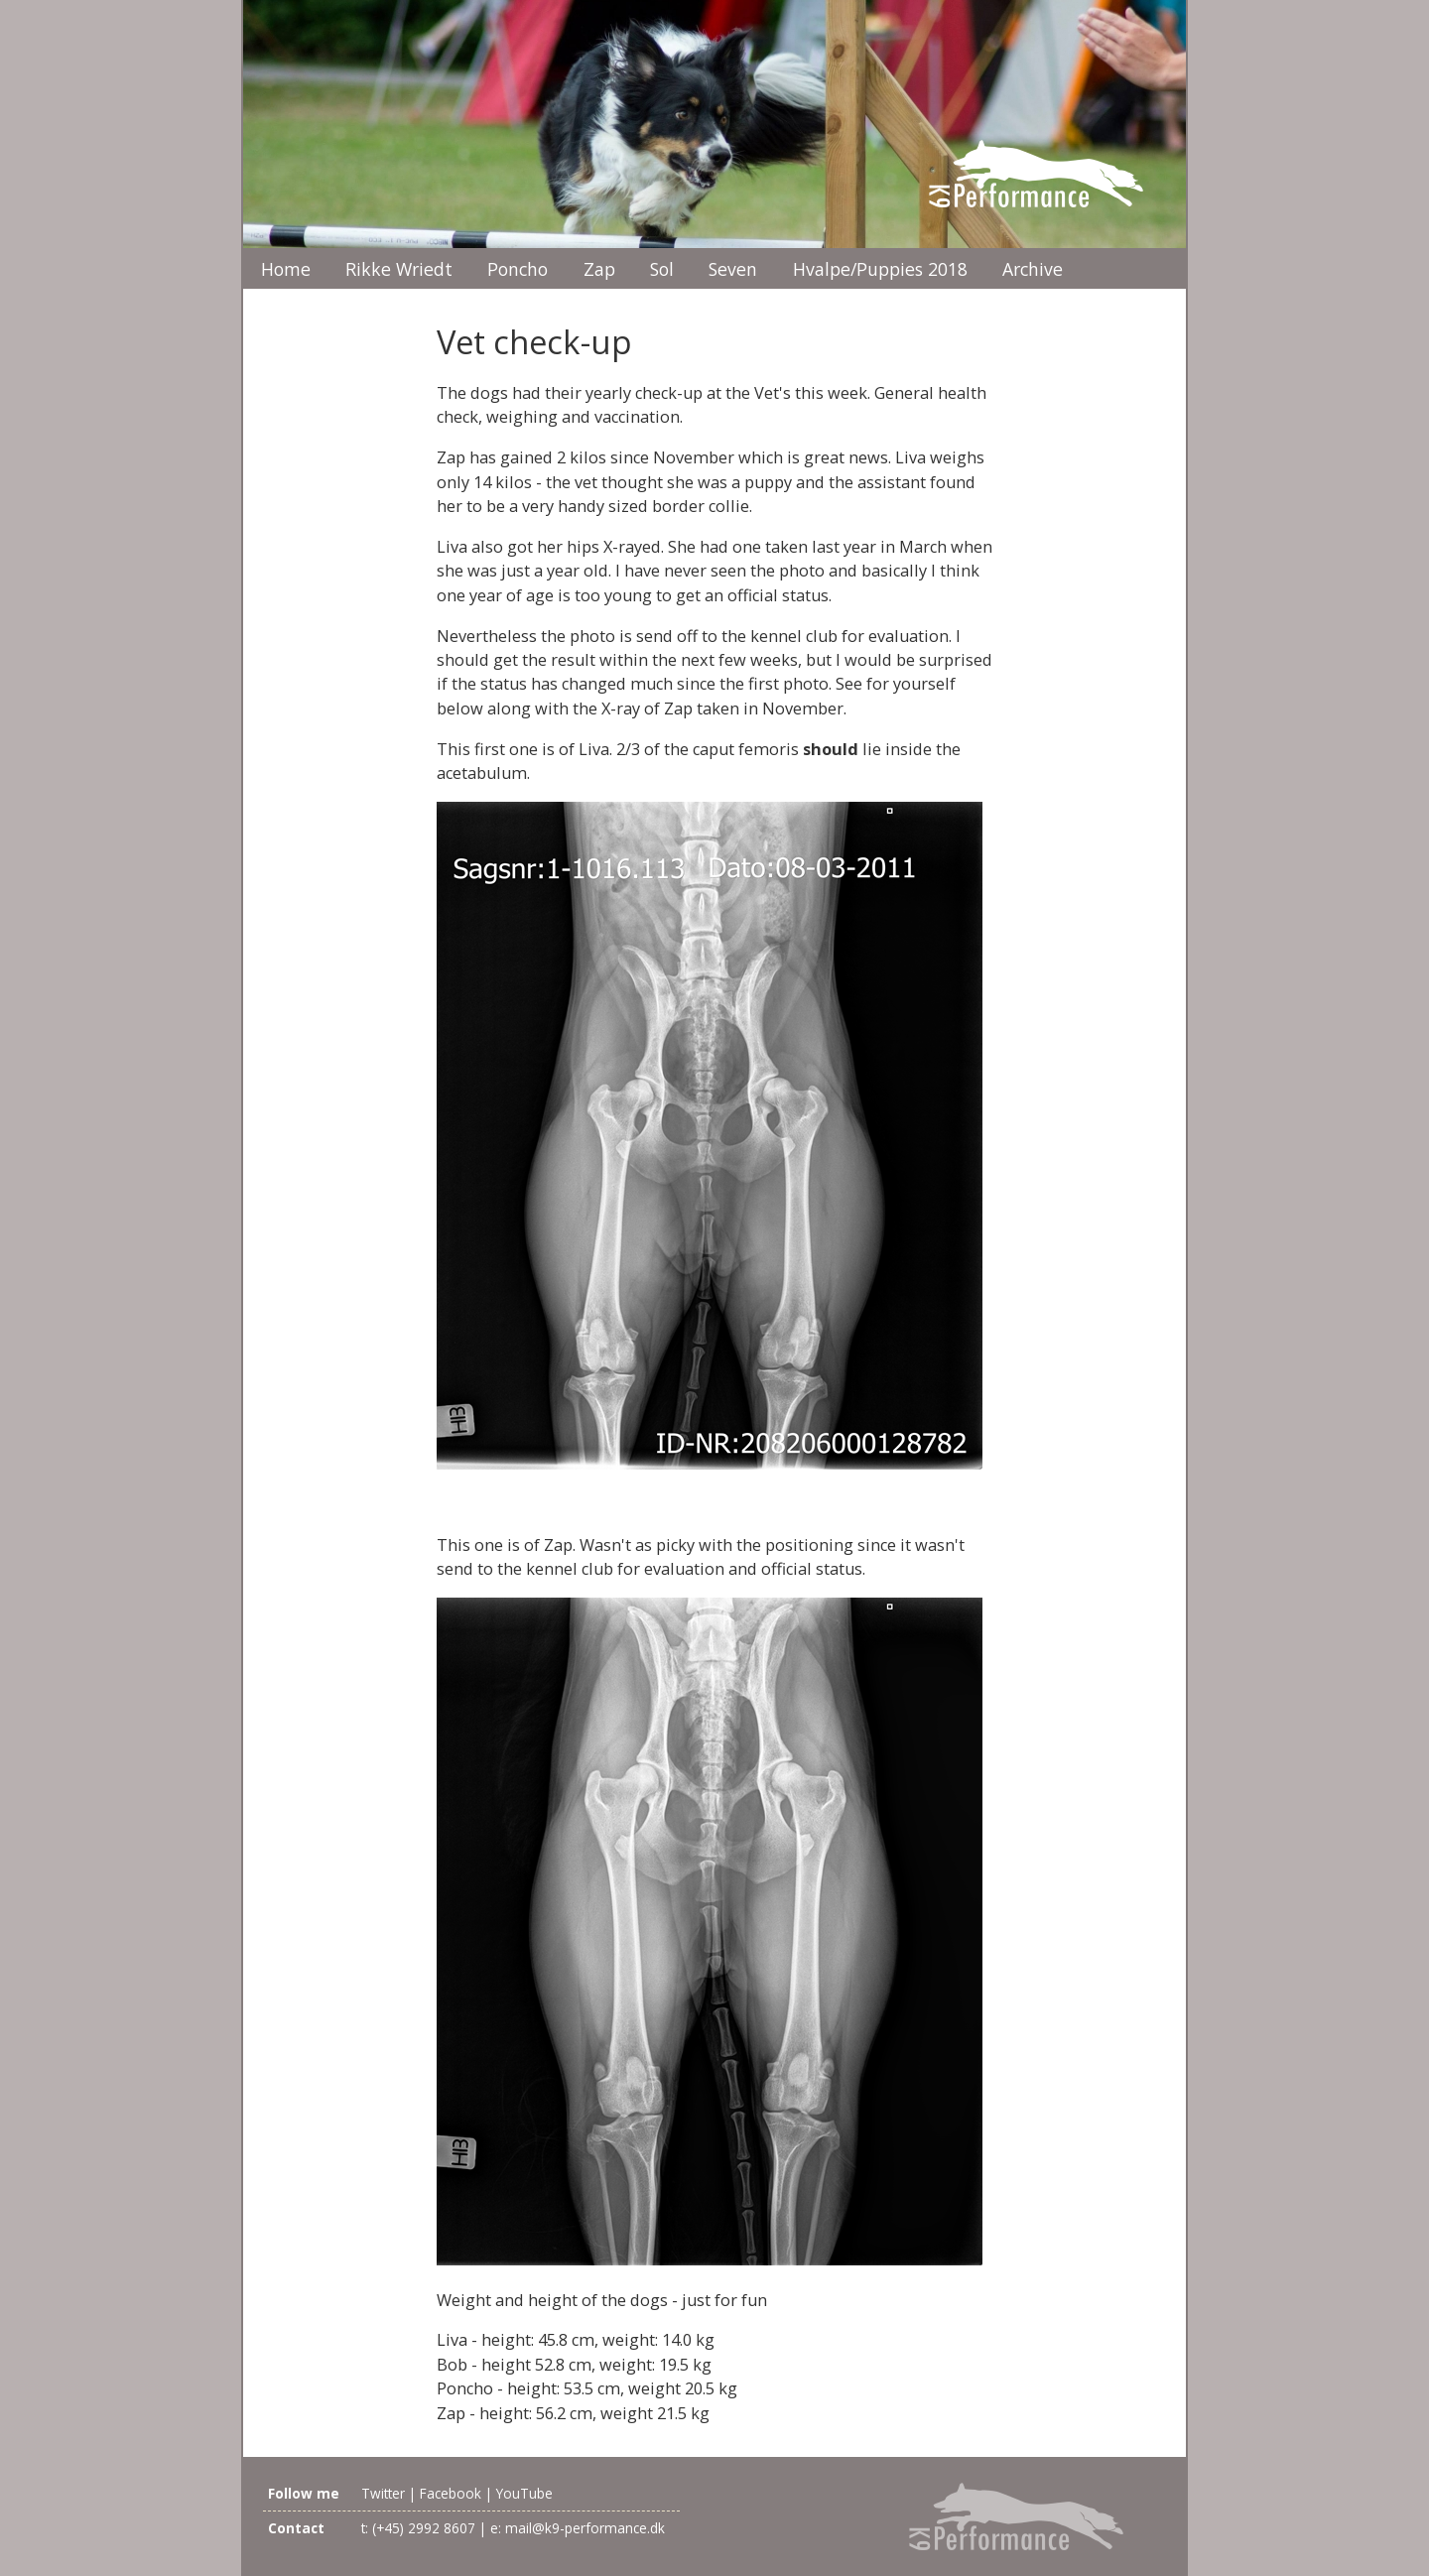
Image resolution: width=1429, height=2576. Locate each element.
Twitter (383, 2493)
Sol (662, 269)
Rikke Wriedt (399, 269)
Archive (1032, 269)
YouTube (524, 2493)
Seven (733, 269)
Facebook (450, 2493)
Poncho (517, 269)
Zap (599, 269)
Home (286, 269)
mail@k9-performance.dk (585, 2527)
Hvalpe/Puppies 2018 (880, 269)
